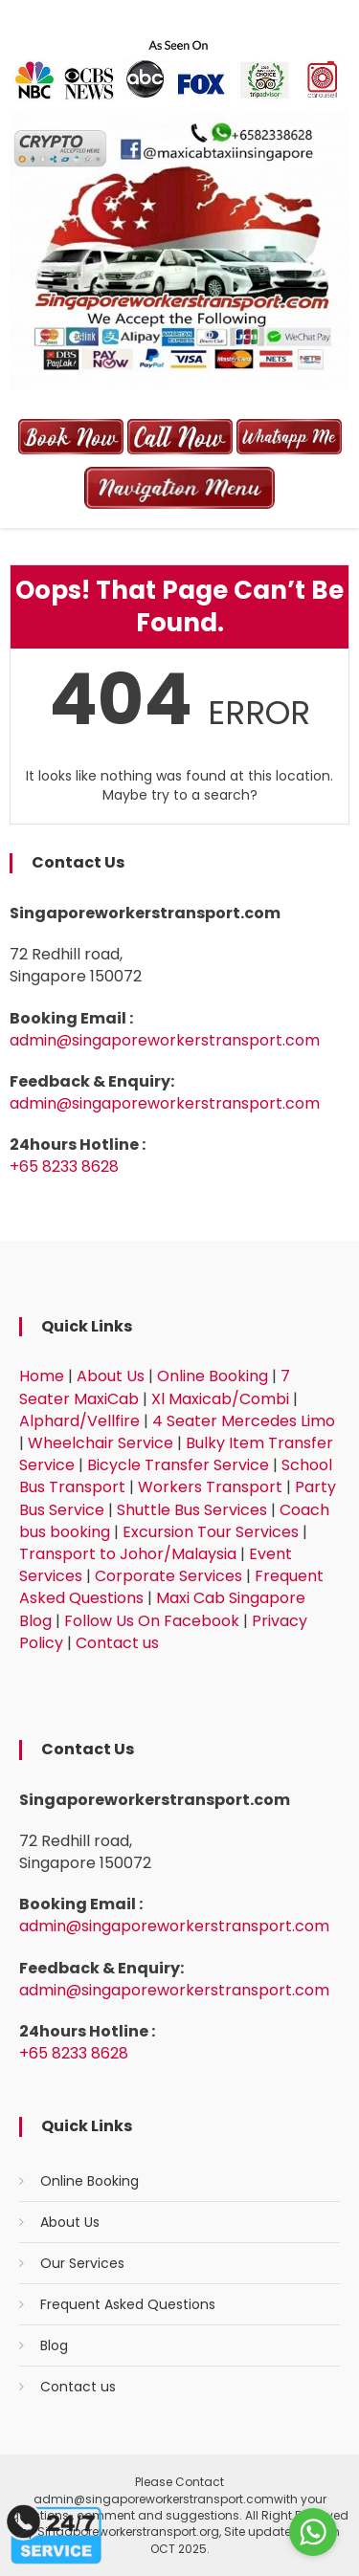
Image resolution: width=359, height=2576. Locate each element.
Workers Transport (210, 1487)
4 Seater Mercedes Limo (243, 1421)
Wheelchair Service (100, 1443)
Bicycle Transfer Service (178, 1465)
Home (41, 1376)
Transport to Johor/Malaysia (127, 1554)
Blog (54, 2345)
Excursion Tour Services (211, 1532)
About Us (111, 1376)
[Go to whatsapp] (313, 2532)
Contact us (117, 1643)
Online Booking (212, 1376)
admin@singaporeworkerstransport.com (165, 1040)
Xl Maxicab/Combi (220, 1399)
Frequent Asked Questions (127, 2304)
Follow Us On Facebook (151, 1621)
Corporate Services (168, 1576)
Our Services (82, 2263)
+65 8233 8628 (64, 1167)
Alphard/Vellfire (79, 1421)
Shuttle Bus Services (192, 1510)
